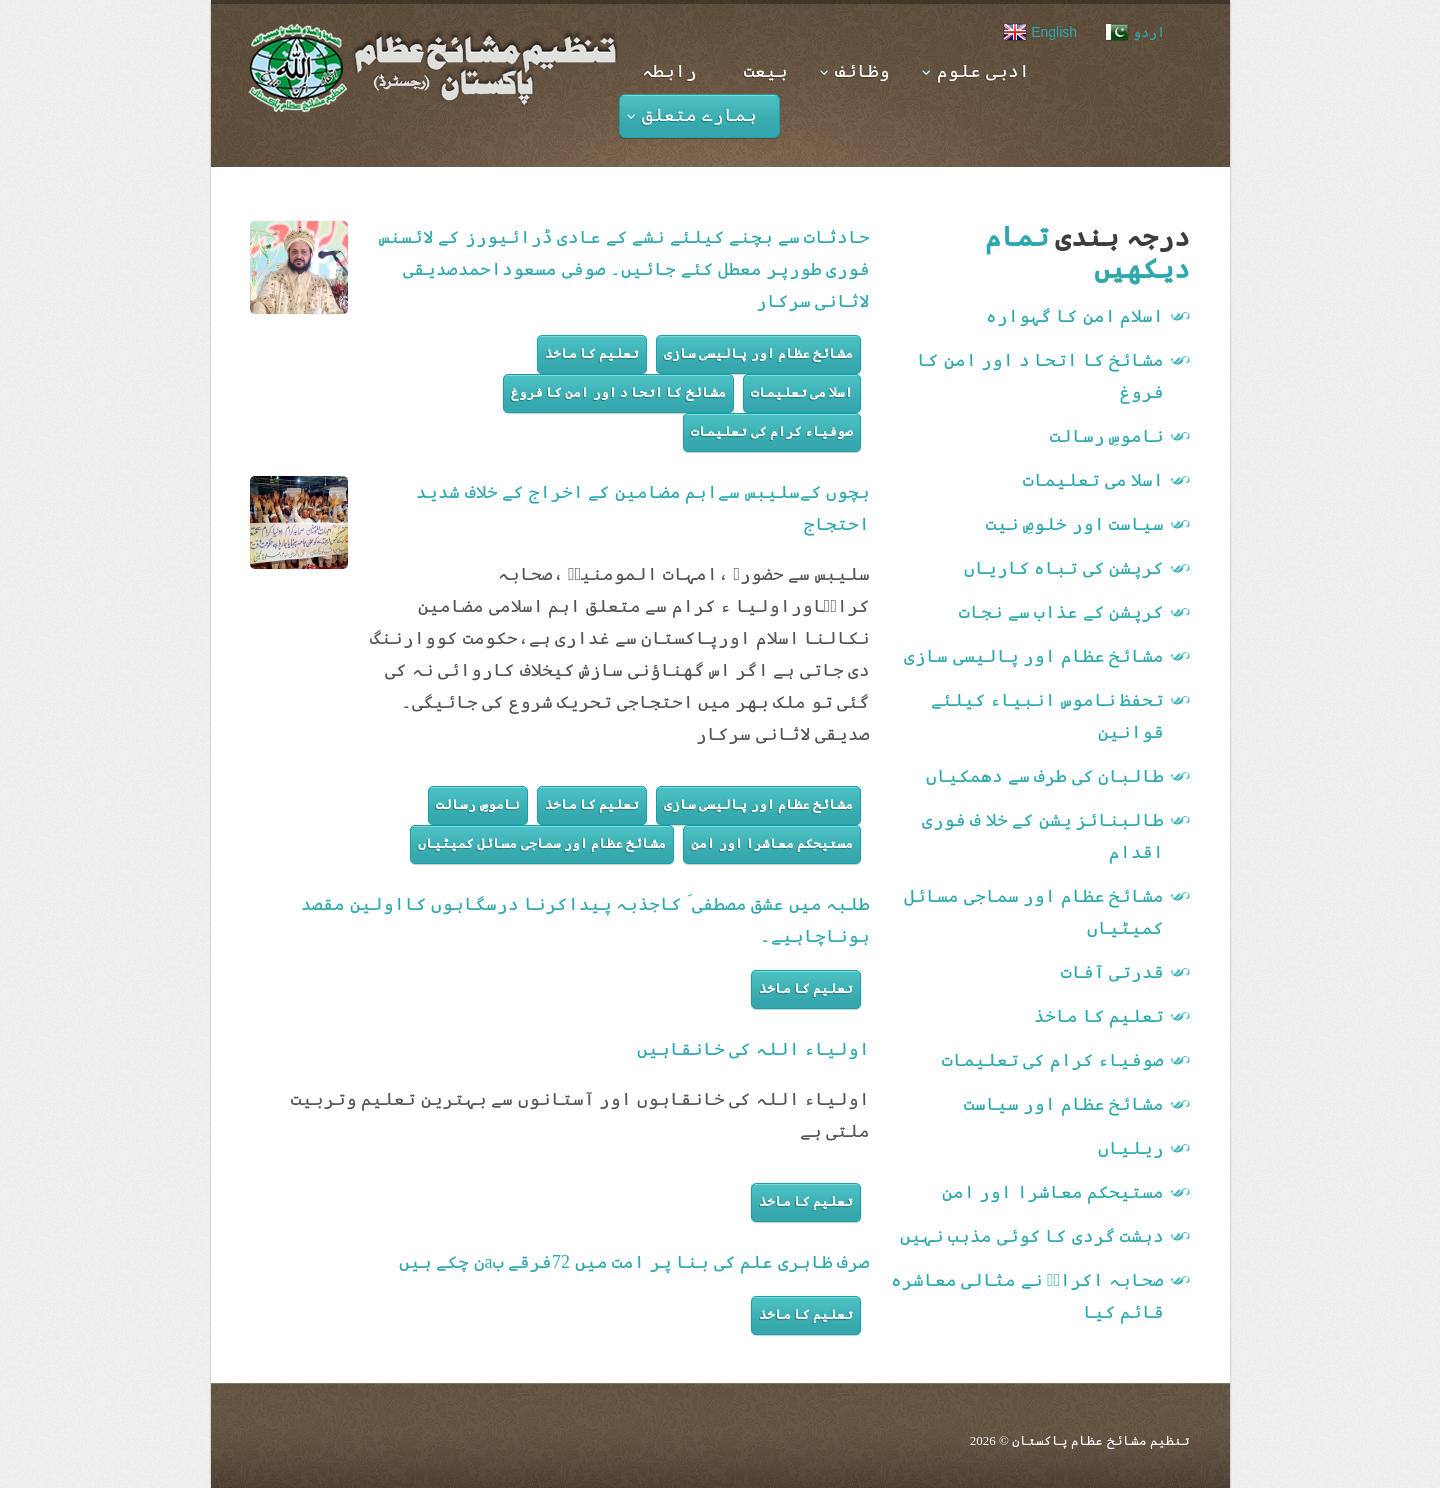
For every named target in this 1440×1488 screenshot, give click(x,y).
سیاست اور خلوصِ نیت (1075, 524)
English (1040, 32)
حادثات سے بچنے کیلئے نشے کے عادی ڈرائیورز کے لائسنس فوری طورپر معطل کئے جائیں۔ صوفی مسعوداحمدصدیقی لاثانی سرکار (625, 269)
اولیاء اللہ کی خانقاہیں (754, 1049)
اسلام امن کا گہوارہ (1075, 316)
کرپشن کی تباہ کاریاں (1064, 568)
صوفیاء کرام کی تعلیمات (772, 431)
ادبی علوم (976, 71)
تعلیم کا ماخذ (592, 353)
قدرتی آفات (1113, 972)
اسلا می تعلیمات (802, 392)
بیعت (766, 71)
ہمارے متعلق (692, 115)
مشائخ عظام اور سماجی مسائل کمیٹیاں (542, 843)
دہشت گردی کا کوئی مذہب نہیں (1032, 1236)
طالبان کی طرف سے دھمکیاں (1045, 776)
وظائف (855, 71)
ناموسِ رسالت (477, 804)
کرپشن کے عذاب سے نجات (1061, 612)
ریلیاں (1131, 1148)
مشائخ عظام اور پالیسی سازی (758, 353)
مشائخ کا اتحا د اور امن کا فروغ (618, 392)
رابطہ (669, 71)
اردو (1135, 32)
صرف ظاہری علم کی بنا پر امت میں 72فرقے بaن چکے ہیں (635, 1262)
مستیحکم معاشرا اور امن (772, 843)
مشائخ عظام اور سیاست (1064, 1104)
